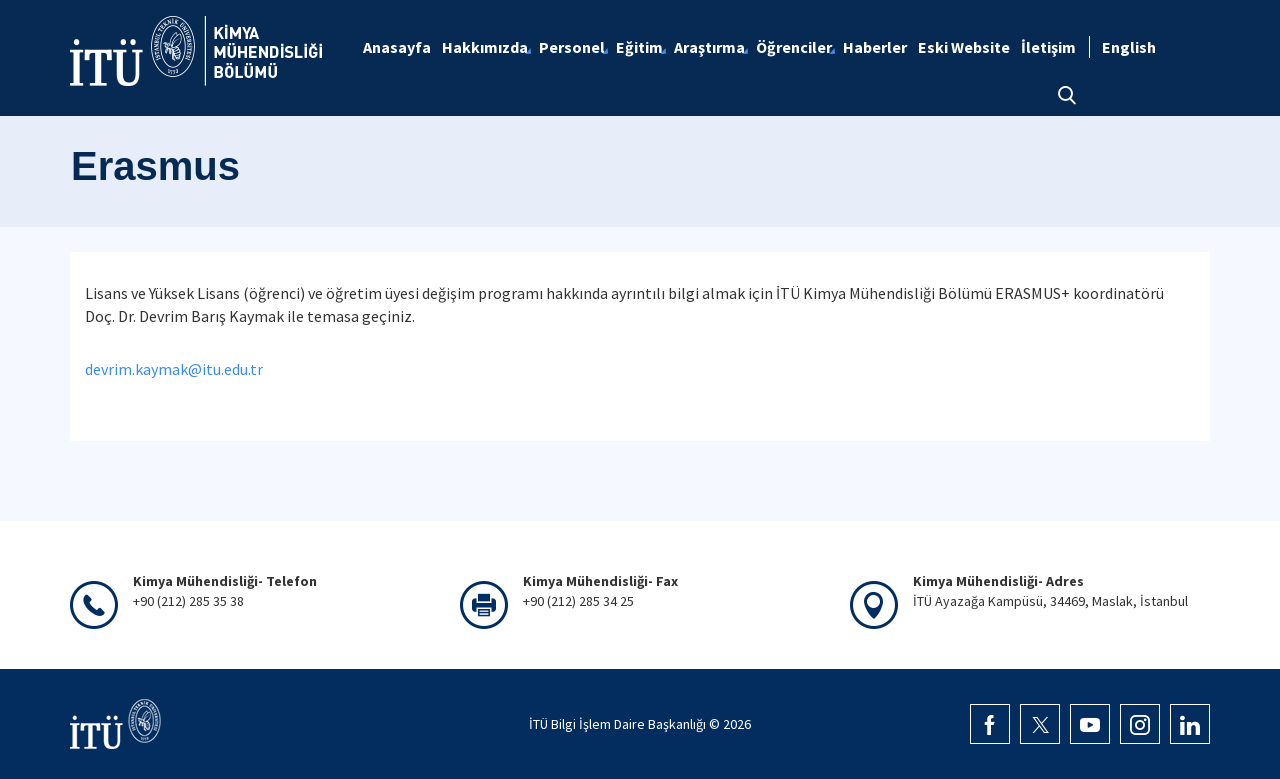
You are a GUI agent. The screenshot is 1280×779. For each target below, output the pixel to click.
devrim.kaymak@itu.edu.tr (174, 369)
